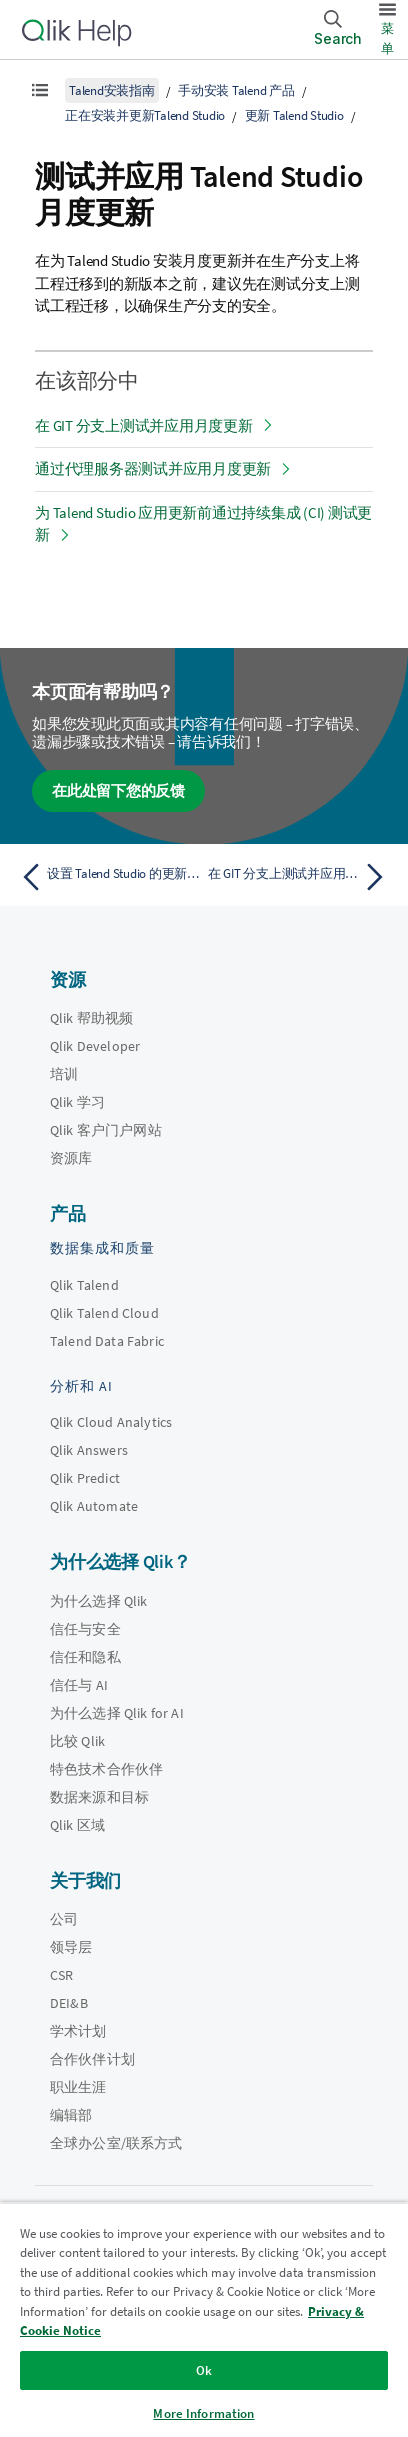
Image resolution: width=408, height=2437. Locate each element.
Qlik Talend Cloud (104, 1313)
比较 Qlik (77, 1741)
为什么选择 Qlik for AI (117, 1713)
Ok (204, 2370)
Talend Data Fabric (107, 1341)
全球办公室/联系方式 (116, 2143)
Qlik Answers (89, 1450)
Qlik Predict (85, 1478)
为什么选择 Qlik (99, 1601)
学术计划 (78, 2031)
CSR (61, 1975)
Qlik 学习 (77, 1102)
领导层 (71, 1947)
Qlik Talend (84, 1285)
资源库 (71, 1158)
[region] (204, 2319)
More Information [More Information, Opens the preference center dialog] (203, 2413)
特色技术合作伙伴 (106, 1769)
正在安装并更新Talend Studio (145, 115)
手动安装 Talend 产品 (236, 90)
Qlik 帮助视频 (91, 1018)
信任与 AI (79, 1685)
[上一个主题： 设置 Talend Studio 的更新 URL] (107, 877)
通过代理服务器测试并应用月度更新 (153, 468)
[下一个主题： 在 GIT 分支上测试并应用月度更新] (300, 877)
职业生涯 (78, 2087)
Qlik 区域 (77, 1825)
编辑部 (71, 2115)
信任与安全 (85, 1629)
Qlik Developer (95, 1046)
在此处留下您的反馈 (118, 790)
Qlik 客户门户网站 (106, 1130)
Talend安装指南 (112, 90)
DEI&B (69, 2003)
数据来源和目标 (99, 1797)
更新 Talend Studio (294, 115)
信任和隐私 (85, 1657)
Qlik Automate (94, 1506)
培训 (64, 1074)
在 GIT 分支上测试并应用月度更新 (144, 425)
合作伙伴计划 (92, 2059)
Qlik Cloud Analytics (111, 1422)
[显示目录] (40, 90)
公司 (64, 1919)
